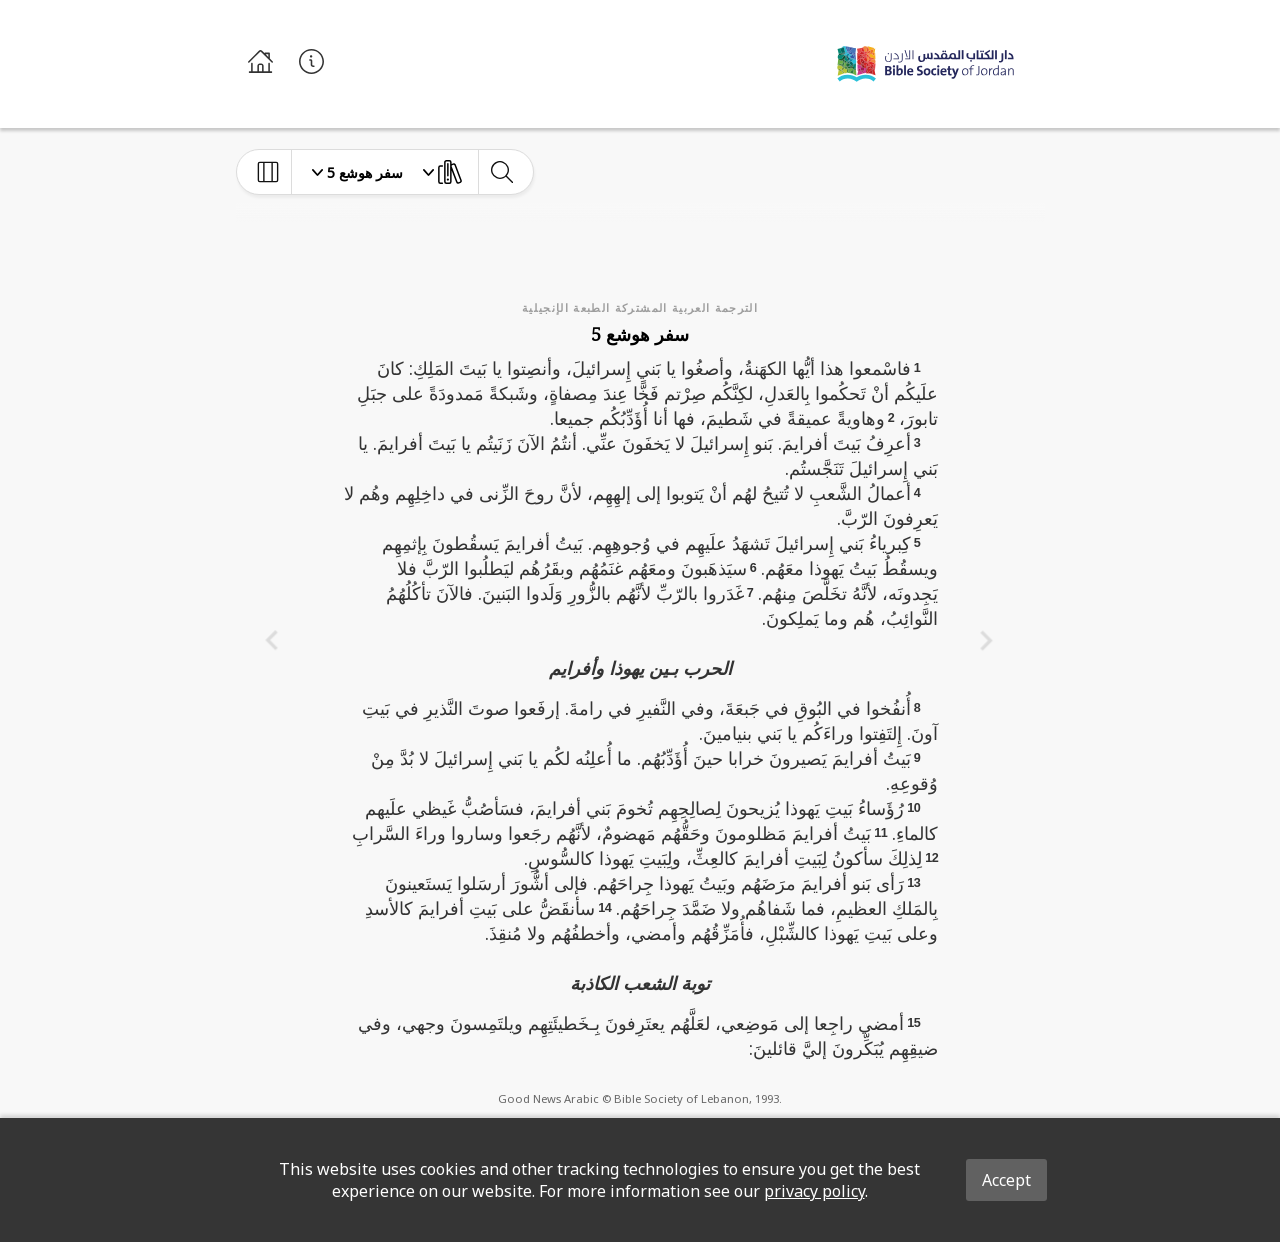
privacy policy (814, 1191)
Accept (1006, 1180)
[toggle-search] (501, 172)
